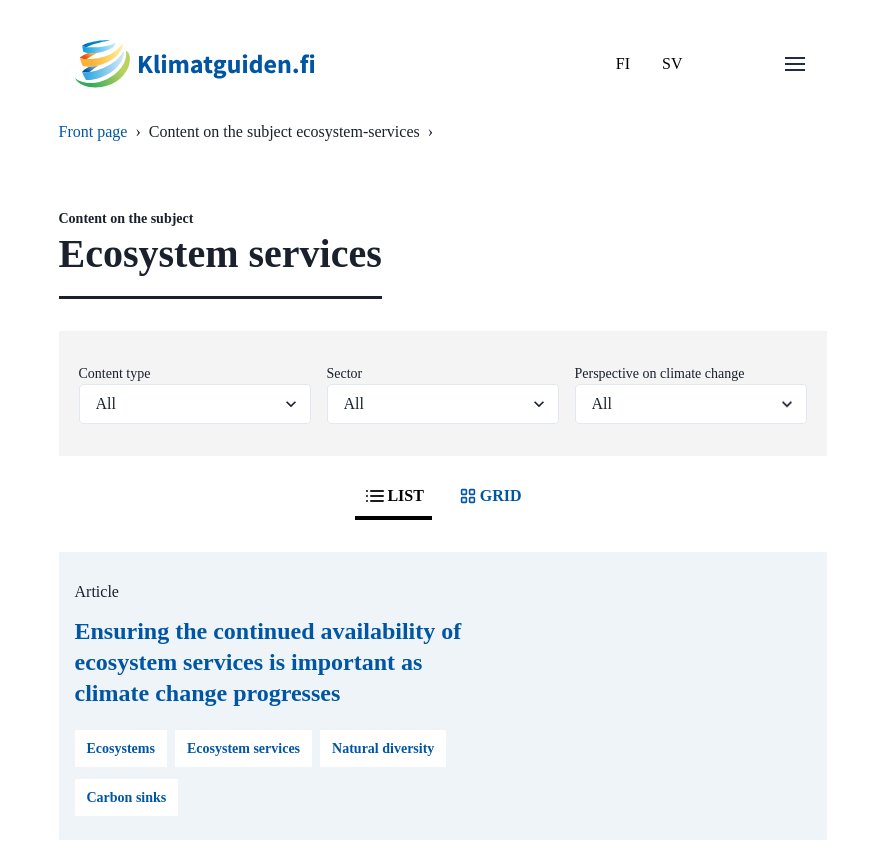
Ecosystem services (243, 748)
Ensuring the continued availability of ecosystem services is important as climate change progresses (268, 662)
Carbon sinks (127, 797)
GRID (489, 496)
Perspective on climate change (660, 373)
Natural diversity (383, 748)
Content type (115, 373)
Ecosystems (121, 748)
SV (672, 63)
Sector (345, 373)
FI (623, 63)
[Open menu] (795, 64)
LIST (393, 496)
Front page (93, 131)
